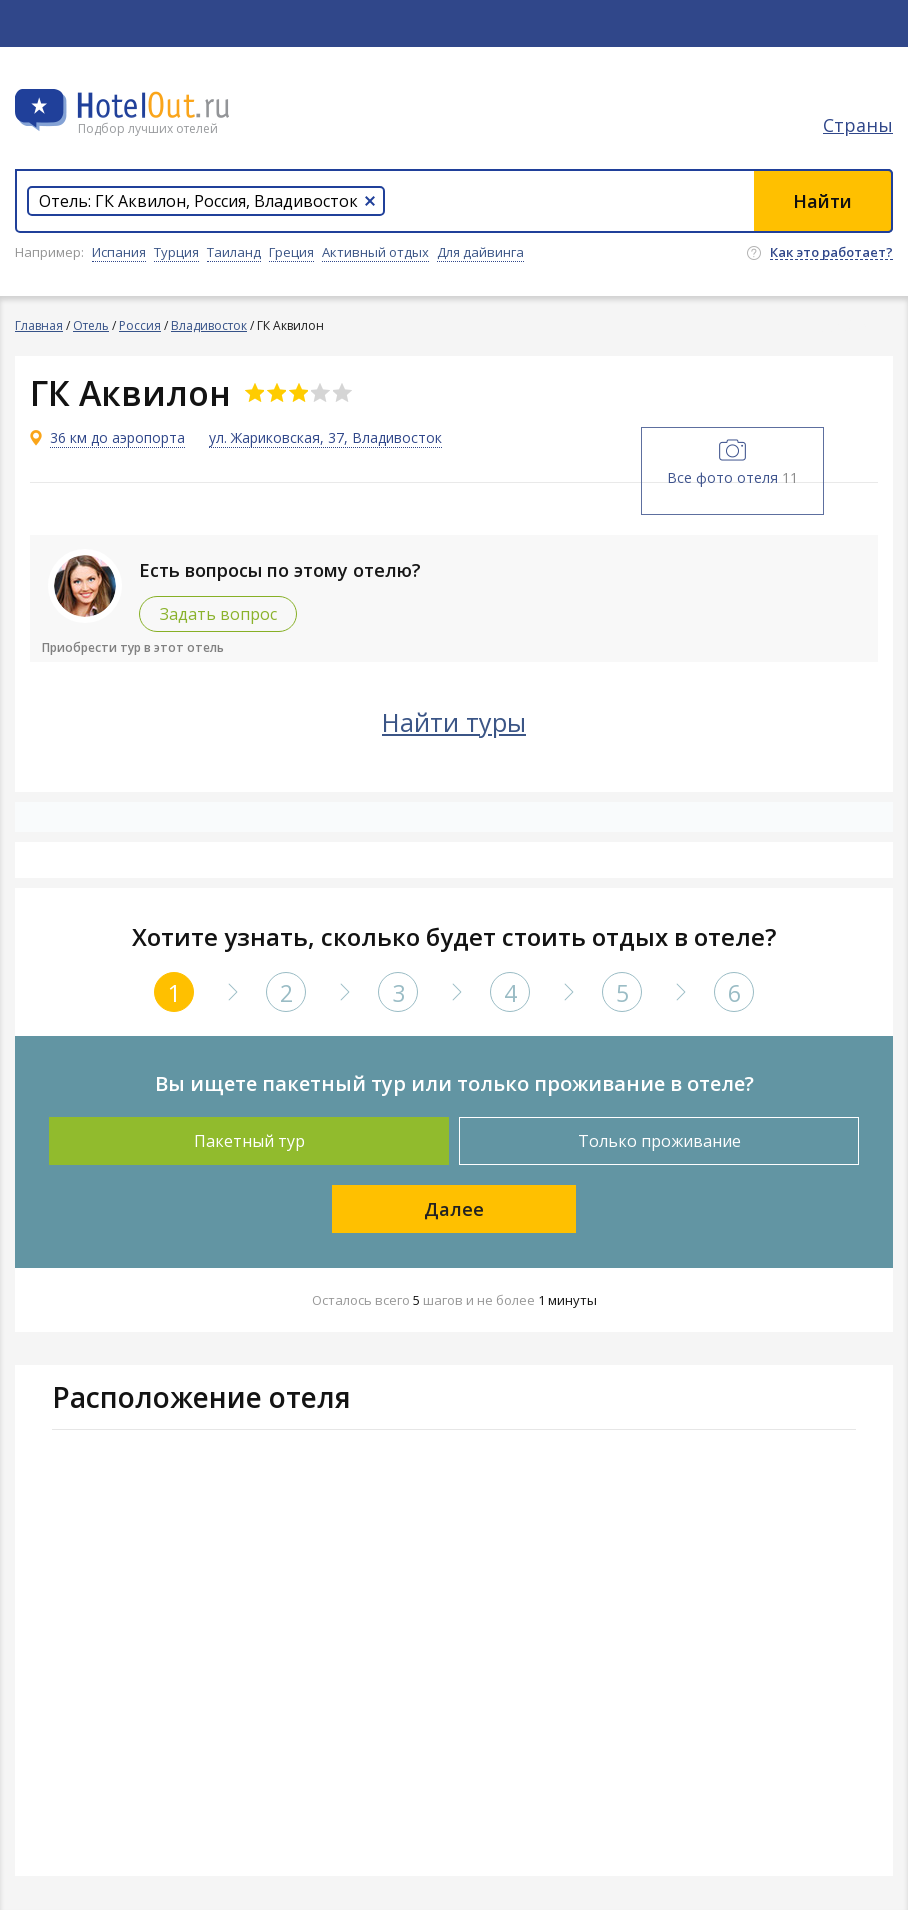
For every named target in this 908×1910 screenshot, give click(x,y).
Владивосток (209, 325)
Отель (91, 325)
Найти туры (454, 722)
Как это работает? (831, 253)
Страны (858, 125)
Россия (140, 325)
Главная (39, 325)
